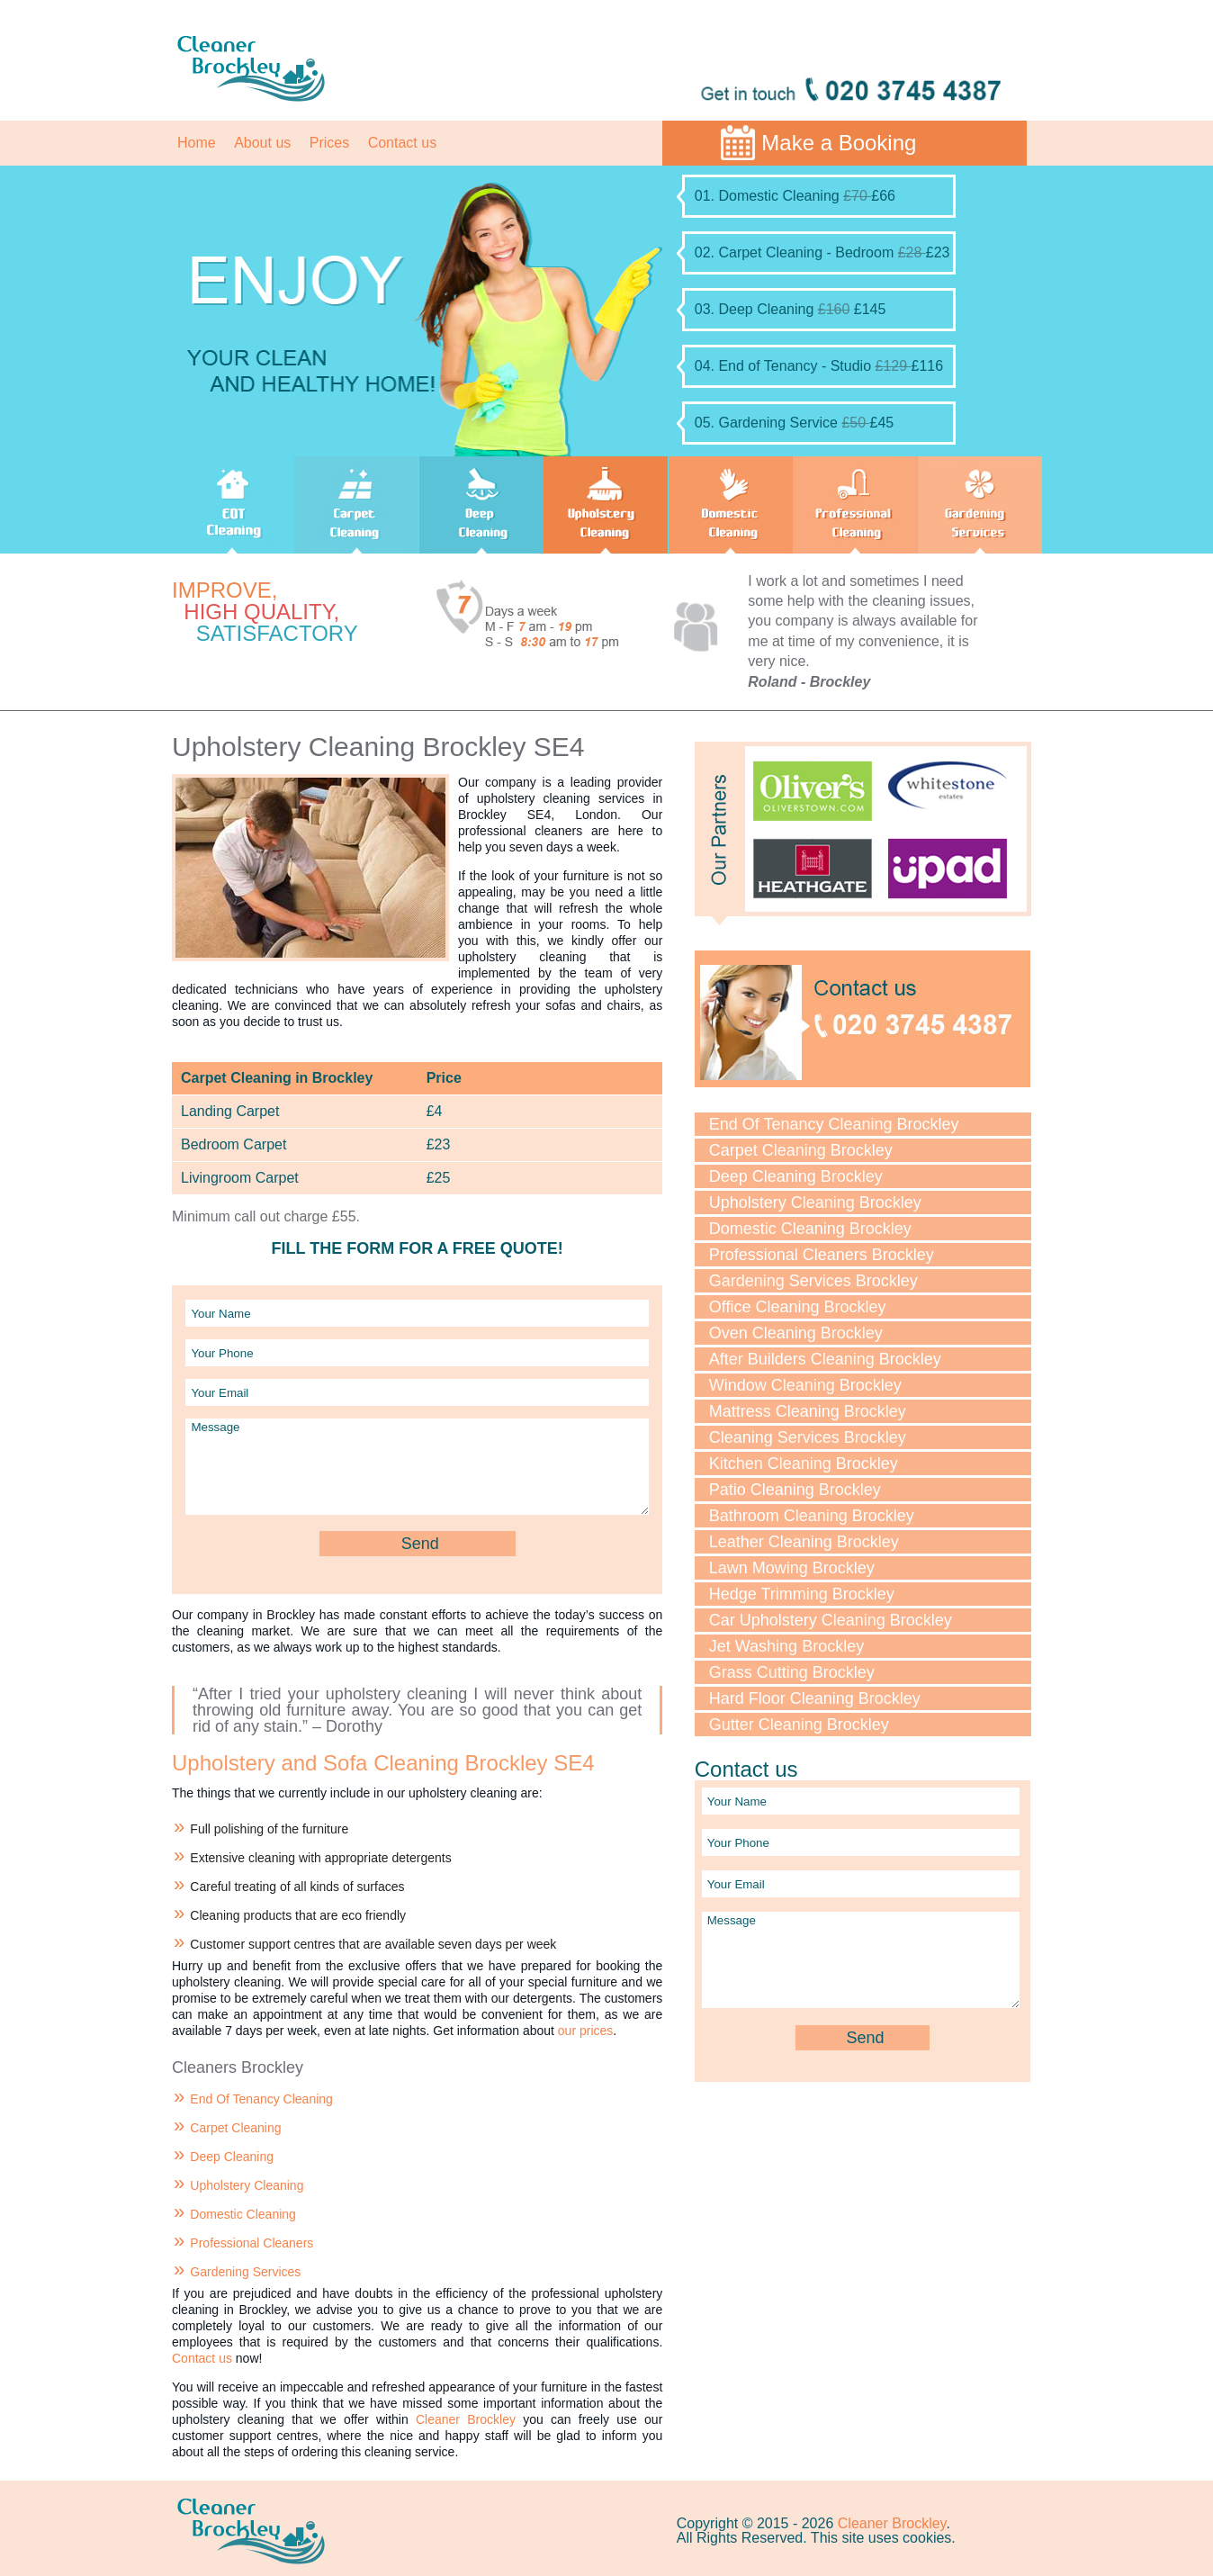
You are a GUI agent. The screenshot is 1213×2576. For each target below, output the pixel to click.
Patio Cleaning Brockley (795, 1490)
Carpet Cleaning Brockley (801, 1150)
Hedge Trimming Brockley (801, 1594)
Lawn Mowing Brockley (792, 1568)
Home (196, 142)
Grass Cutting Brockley (792, 1672)
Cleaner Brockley (466, 2419)
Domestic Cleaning (243, 2214)
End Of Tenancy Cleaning (261, 2099)
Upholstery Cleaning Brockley (815, 1202)
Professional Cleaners (251, 2243)
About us (262, 142)
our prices (585, 2030)
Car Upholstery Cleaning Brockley (830, 1620)
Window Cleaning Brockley (805, 1385)
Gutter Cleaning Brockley (799, 1725)
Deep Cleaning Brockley (796, 1176)
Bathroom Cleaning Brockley (811, 1516)
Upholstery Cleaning (246, 2185)
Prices (329, 142)
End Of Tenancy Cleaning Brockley (834, 1124)
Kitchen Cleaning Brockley (803, 1464)
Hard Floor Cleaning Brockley (815, 1698)
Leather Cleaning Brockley (804, 1542)
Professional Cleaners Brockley (821, 1255)
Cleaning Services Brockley (807, 1437)
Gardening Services (245, 2272)
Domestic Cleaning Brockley (810, 1229)
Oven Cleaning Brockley (796, 1333)
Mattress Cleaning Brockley (807, 1411)
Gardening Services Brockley (813, 1281)
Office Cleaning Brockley (797, 1307)
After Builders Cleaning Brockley (825, 1359)
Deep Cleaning (232, 2156)
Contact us (402, 142)
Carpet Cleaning (235, 2128)
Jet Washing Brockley (786, 1646)
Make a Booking (838, 143)
